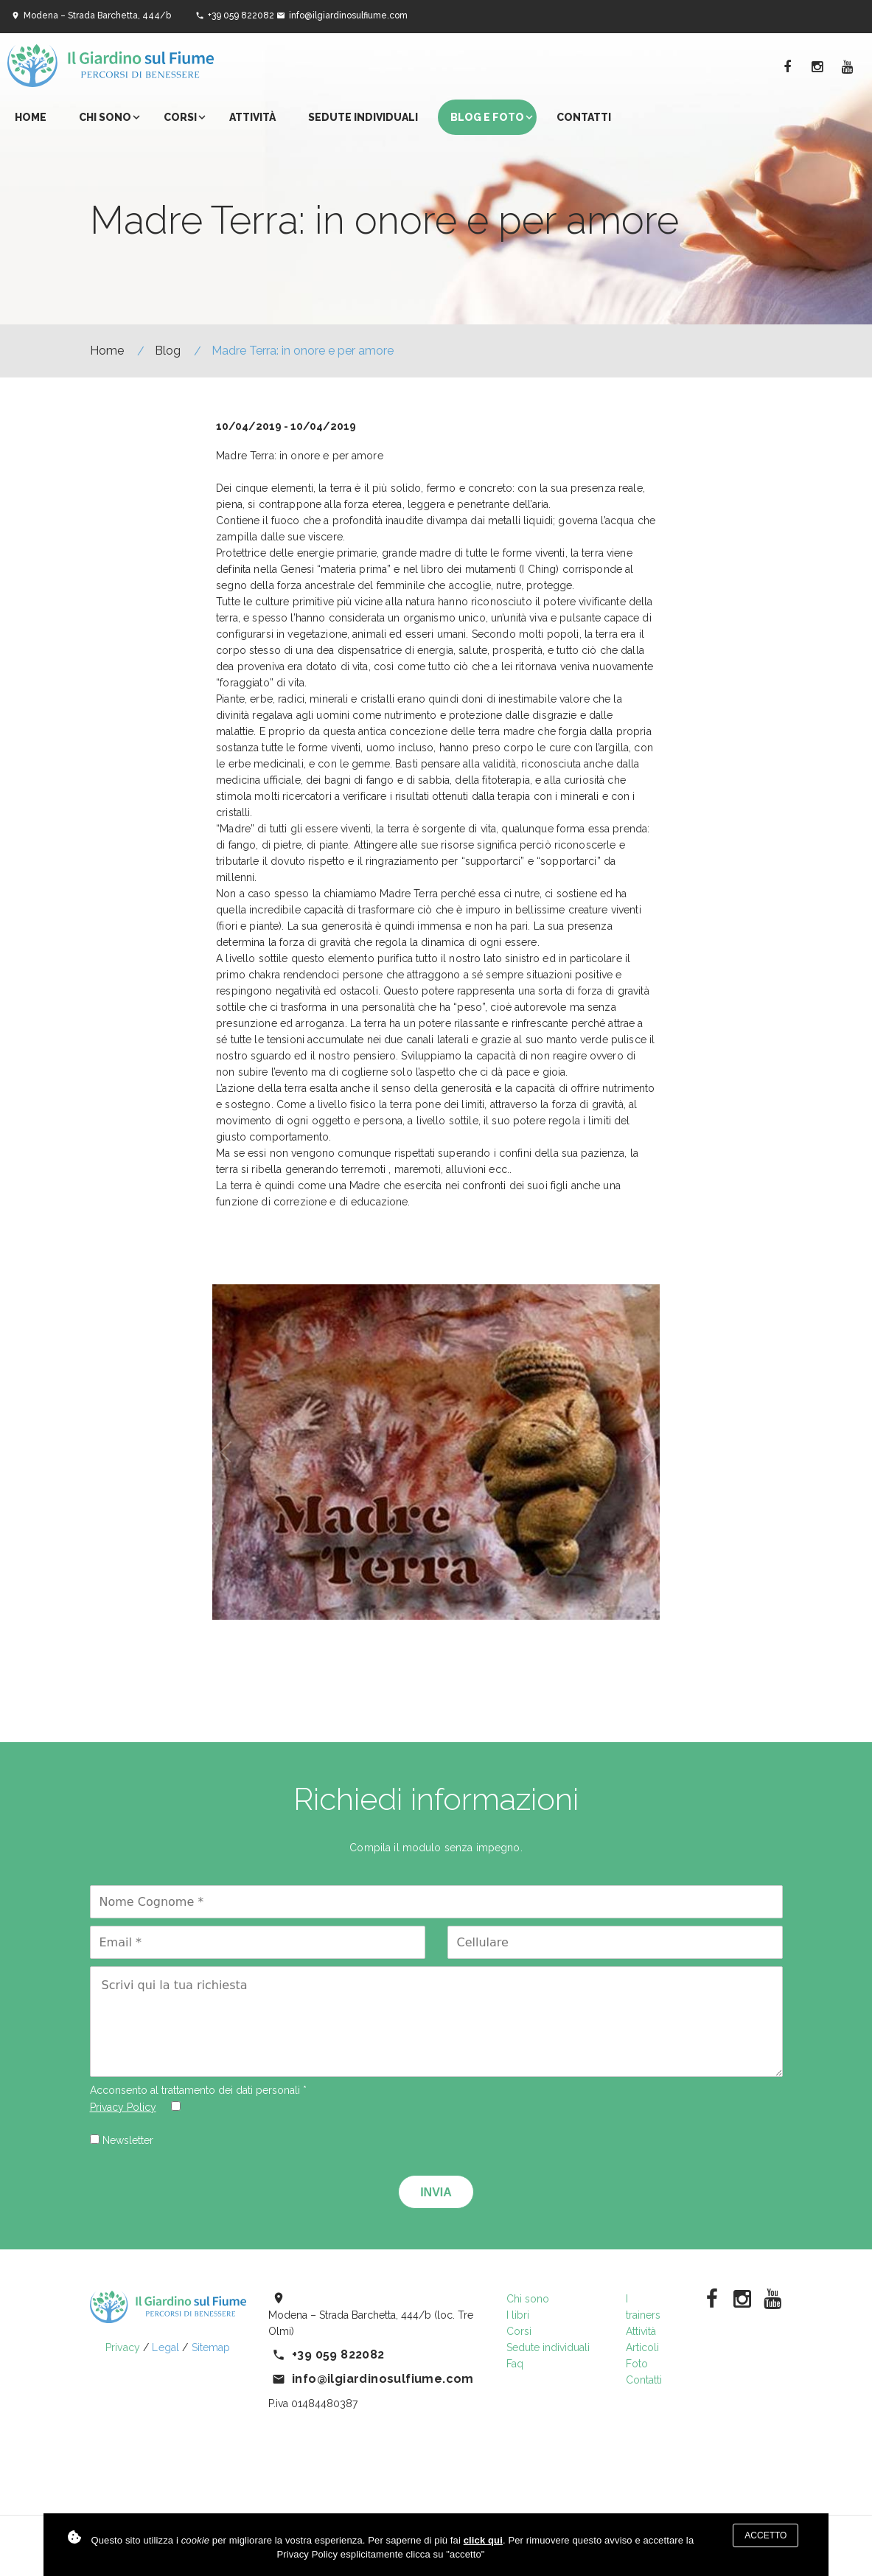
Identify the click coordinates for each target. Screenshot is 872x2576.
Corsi (180, 117)
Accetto (765, 2535)
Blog (168, 351)
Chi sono (105, 117)
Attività (252, 117)
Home (30, 117)
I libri (517, 2315)
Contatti (584, 117)
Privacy (122, 2347)
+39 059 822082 (241, 15)
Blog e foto (487, 117)
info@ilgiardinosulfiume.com (348, 15)
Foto (637, 2364)
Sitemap (211, 2347)
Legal (165, 2347)
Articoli (642, 2347)
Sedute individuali (363, 117)
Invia (436, 2192)
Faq (514, 2364)
